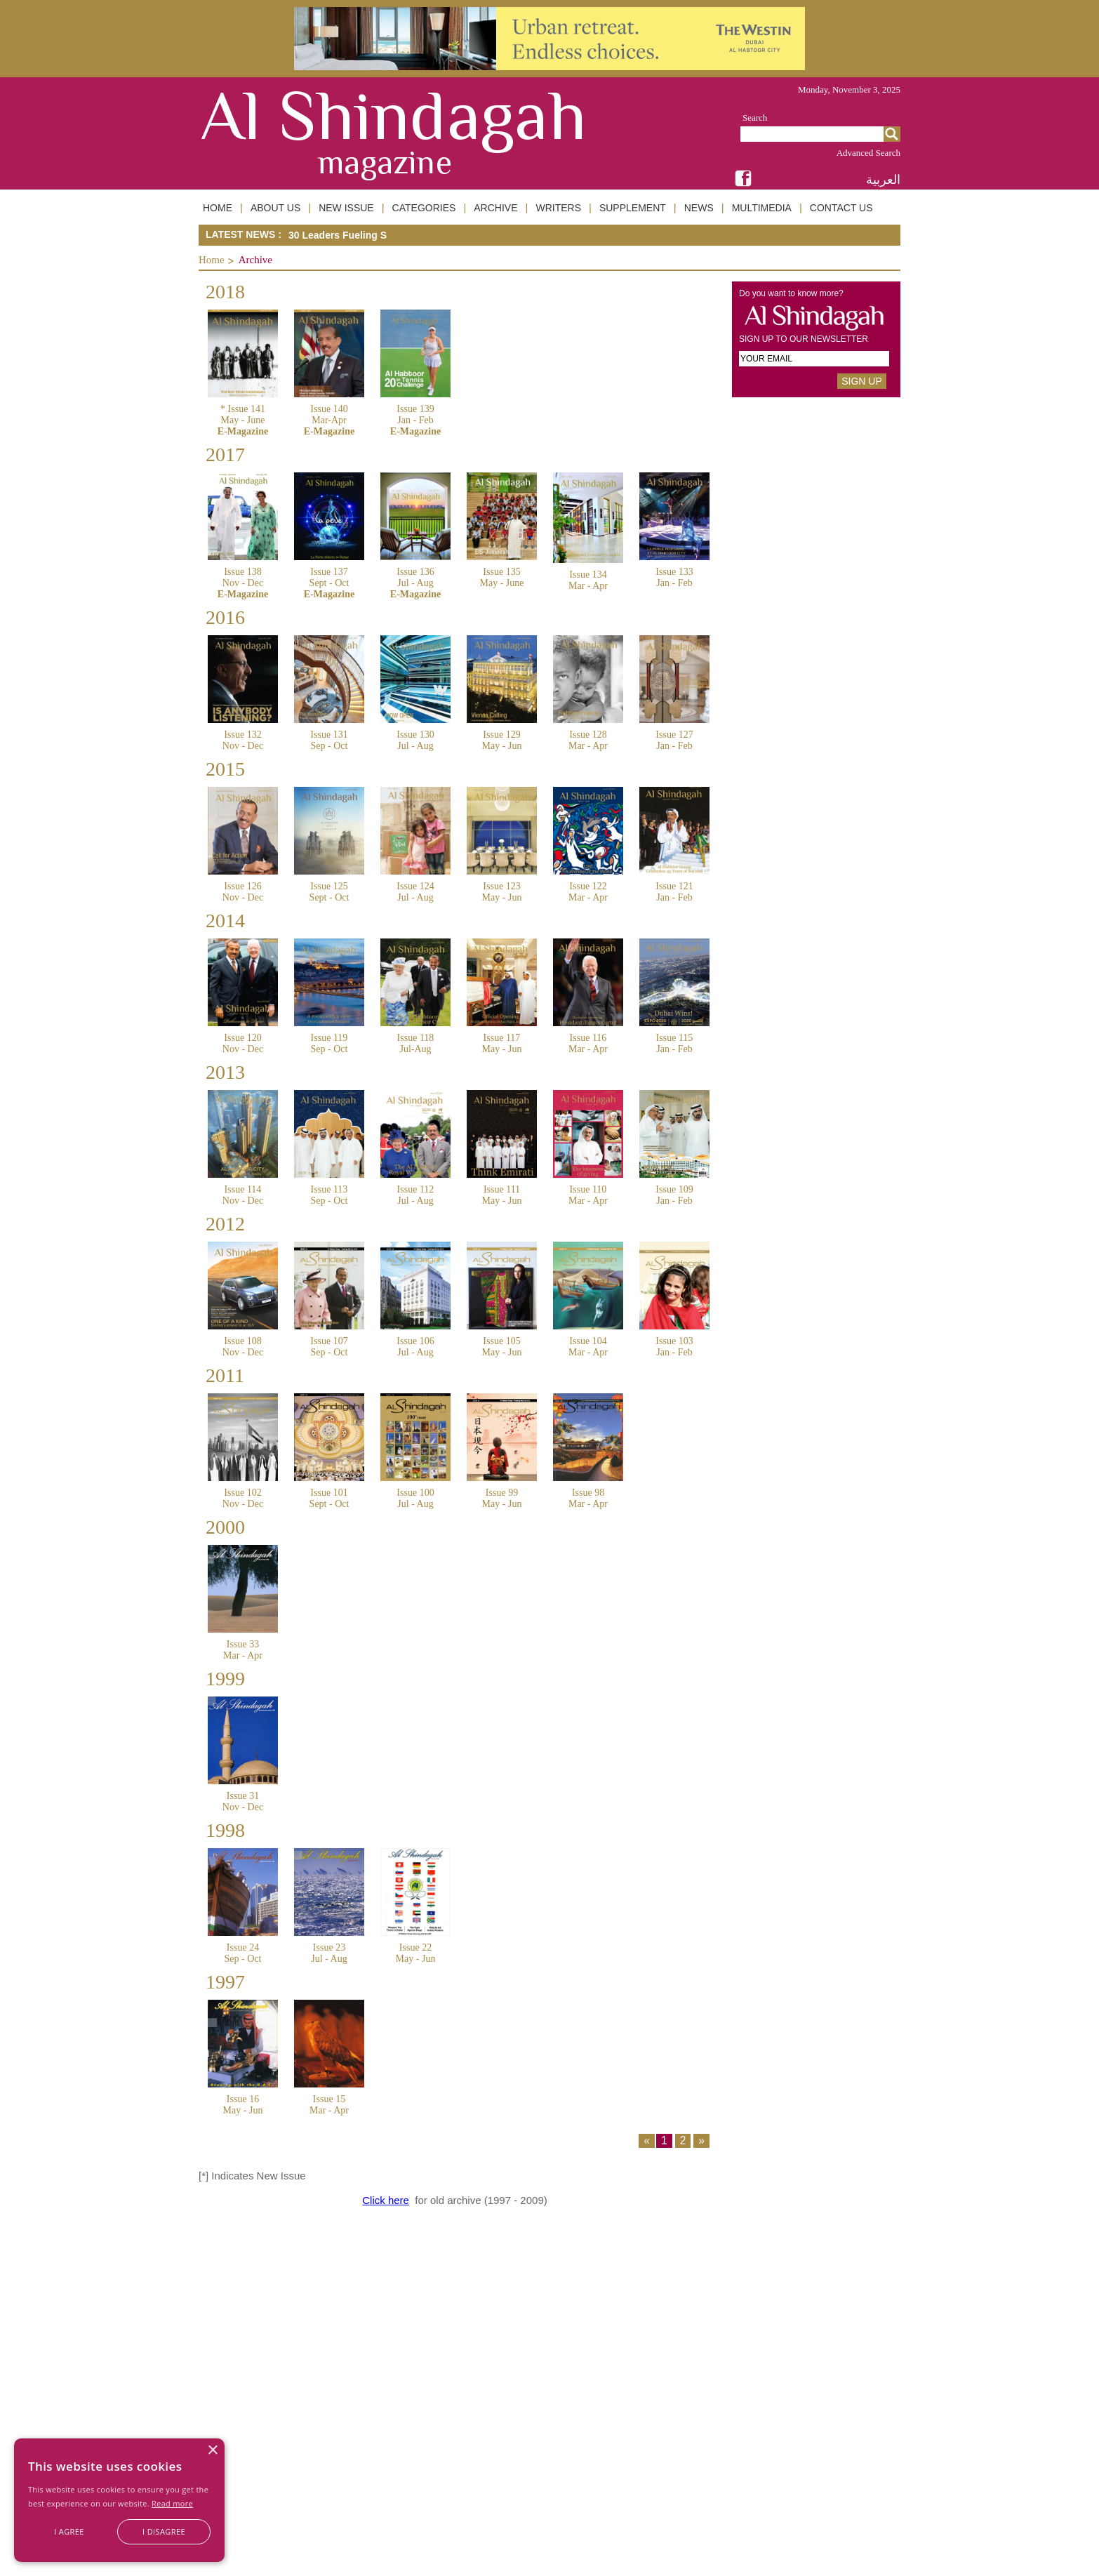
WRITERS (558, 207)
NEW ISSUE (346, 207)
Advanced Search (868, 152)
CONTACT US (841, 207)
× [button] (212, 2450)
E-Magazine (243, 431)
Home (212, 259)
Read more (172, 2503)
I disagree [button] (163, 2531)
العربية (883, 179)
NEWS (699, 207)
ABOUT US (275, 207)
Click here (385, 2200)
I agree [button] (69, 2531)
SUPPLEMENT (632, 207)
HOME (217, 207)
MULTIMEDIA (762, 207)
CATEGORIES (424, 207)
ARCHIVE (495, 207)
